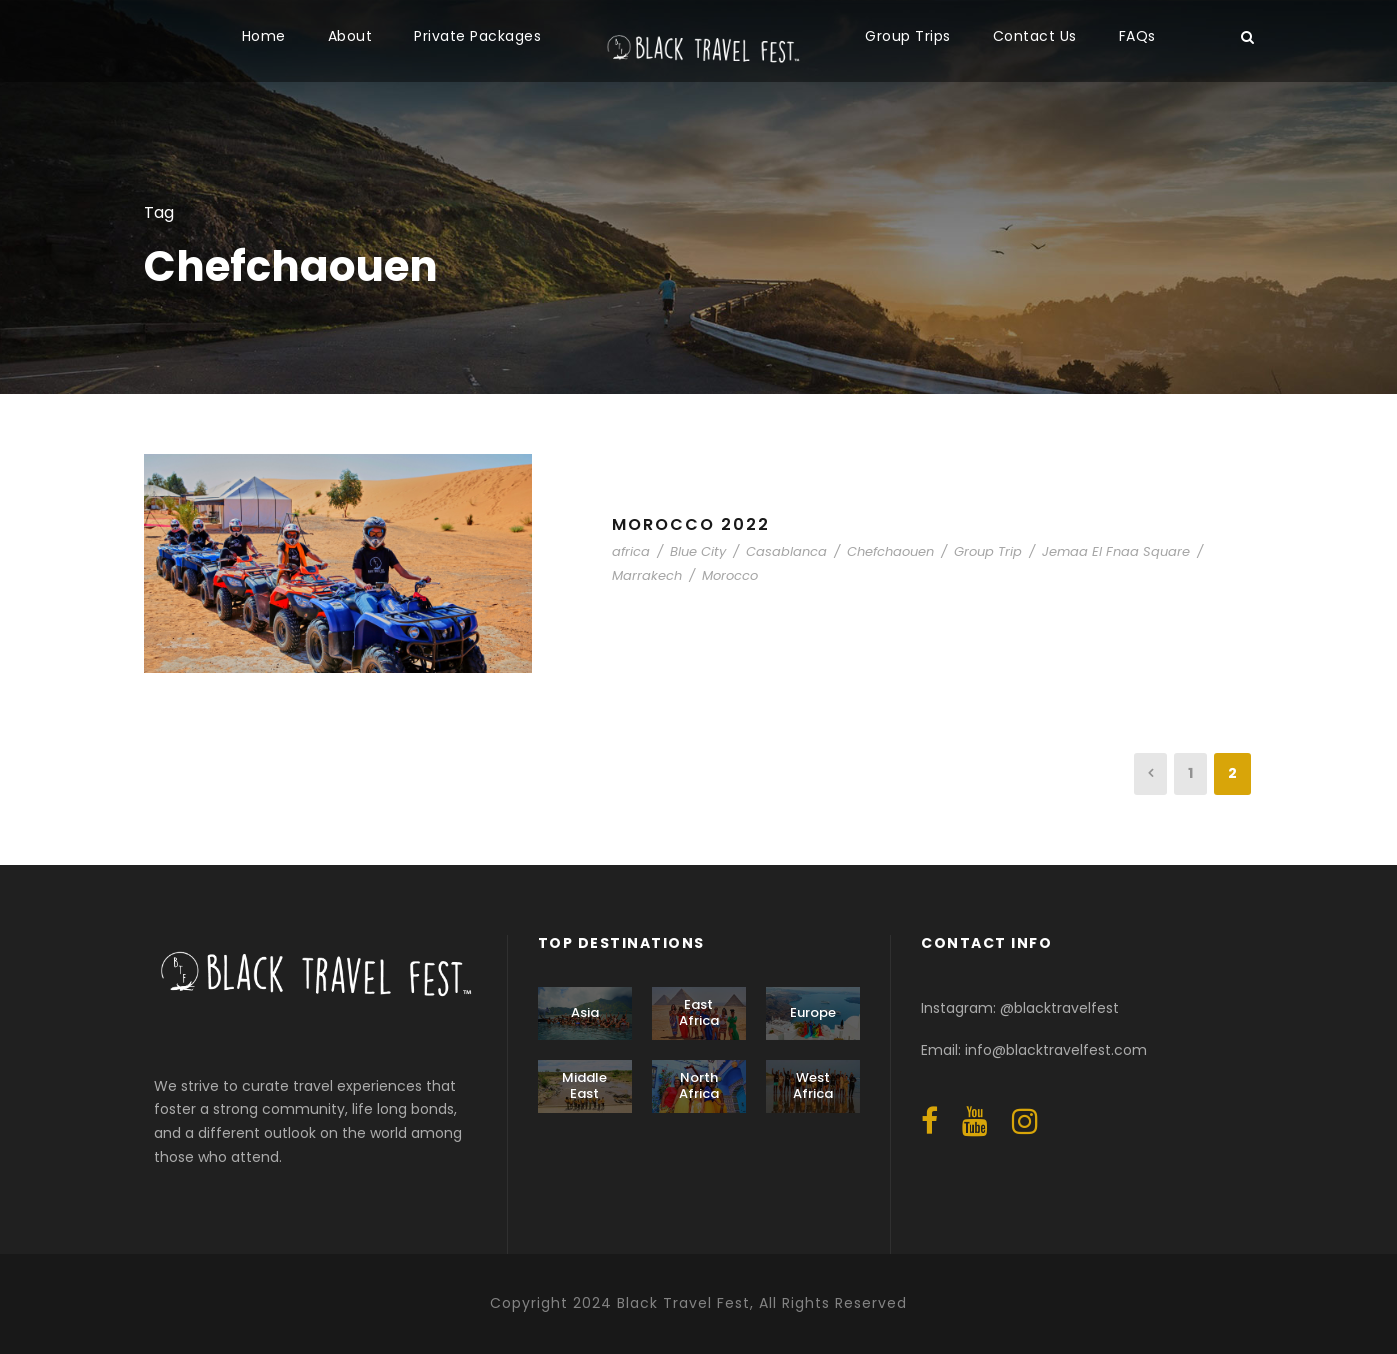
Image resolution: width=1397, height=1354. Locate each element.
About (350, 36)
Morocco (730, 575)
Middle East (584, 1085)
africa (631, 551)
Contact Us (1035, 36)
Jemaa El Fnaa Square (1116, 551)
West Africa (813, 1085)
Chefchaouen (890, 551)
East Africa (699, 1012)
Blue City (698, 551)
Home (264, 36)
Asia (585, 1012)
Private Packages (477, 36)
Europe (813, 1012)
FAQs (1137, 36)
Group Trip (988, 551)
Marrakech (647, 575)
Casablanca (786, 551)
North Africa (699, 1085)
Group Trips (908, 36)
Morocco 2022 (691, 524)
